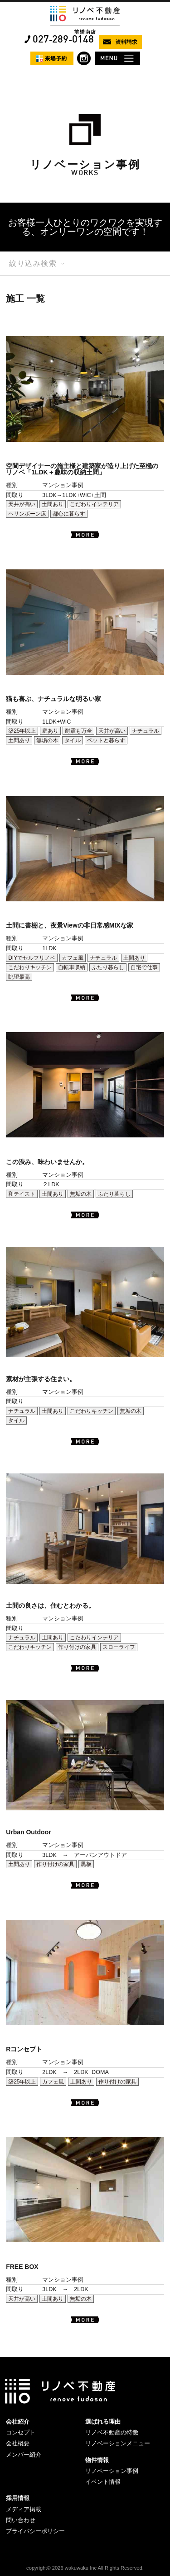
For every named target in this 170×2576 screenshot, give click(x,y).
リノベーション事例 (111, 2471)
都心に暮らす (69, 514)
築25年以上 (22, 731)
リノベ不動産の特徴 (111, 2432)
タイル (72, 740)
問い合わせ (20, 2520)
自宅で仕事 (144, 967)
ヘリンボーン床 (27, 514)
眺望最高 (19, 977)
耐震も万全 (78, 731)
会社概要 (17, 2443)
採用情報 (17, 2498)
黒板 (86, 1864)
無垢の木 (47, 740)
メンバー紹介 (23, 2455)
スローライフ (118, 1647)
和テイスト (21, 1194)
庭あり (50, 731)
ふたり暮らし (108, 967)
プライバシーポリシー (35, 2531)
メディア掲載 (23, 2509)
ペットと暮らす (106, 740)
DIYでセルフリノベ (31, 958)
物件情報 (97, 2460)
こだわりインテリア (94, 504)
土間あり (52, 504)
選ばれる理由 (103, 2421)
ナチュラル (145, 731)
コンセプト (20, 2432)
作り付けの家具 (77, 1647)
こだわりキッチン (30, 967)
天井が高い (21, 504)
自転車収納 (71, 967)
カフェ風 (72, 958)
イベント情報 (103, 2482)
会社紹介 (17, 2421)
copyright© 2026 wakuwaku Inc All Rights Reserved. (85, 2568)
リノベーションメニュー (117, 2443)
